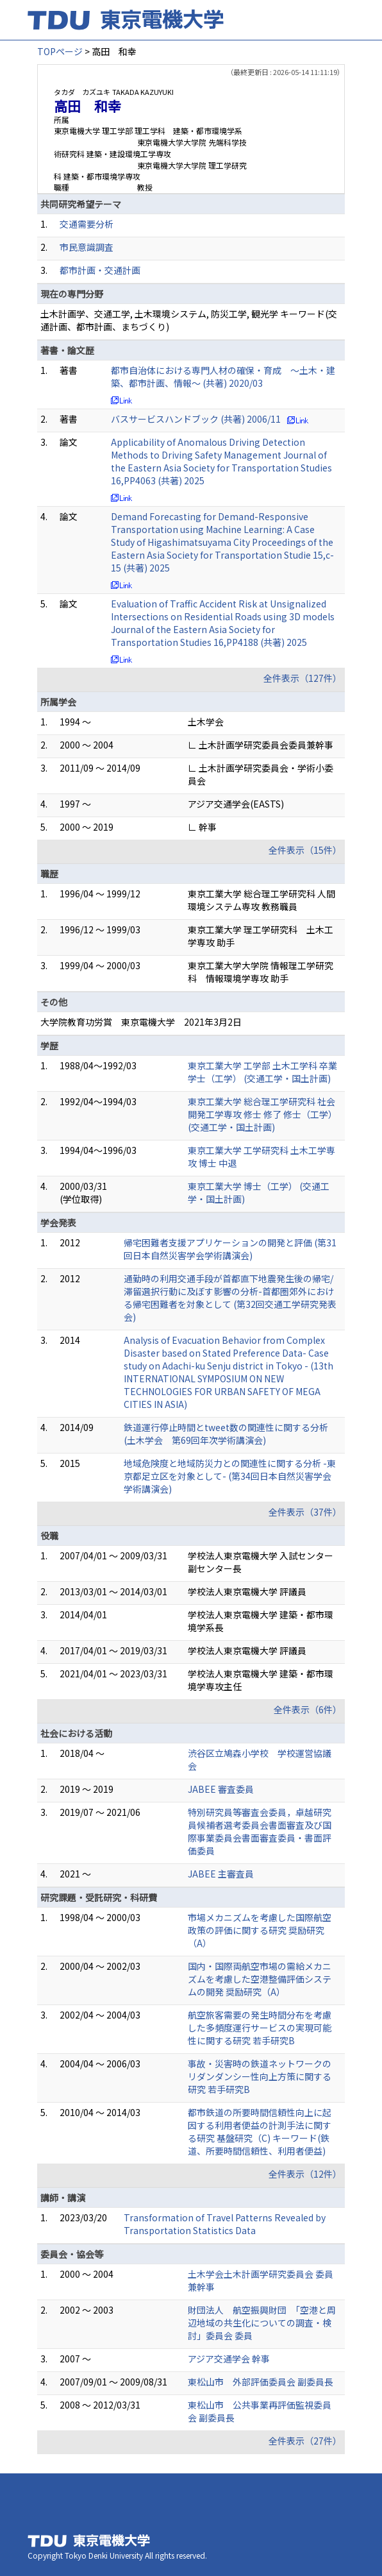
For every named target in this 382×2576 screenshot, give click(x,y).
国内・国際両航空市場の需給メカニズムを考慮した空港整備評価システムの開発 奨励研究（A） (259, 1979)
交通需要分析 (86, 223)
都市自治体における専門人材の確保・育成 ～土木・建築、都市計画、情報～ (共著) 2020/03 (223, 376)
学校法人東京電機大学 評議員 (247, 1591)
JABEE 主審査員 (221, 1873)
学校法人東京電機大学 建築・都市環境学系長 (260, 1621)
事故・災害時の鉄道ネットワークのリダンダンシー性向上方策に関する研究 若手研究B (259, 2076)
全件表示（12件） (305, 2173)
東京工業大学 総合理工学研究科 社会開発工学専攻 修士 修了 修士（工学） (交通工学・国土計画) (262, 1114)
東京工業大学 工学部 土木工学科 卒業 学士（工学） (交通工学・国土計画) (262, 1072)
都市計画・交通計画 (100, 270)
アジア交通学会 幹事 (229, 2358)
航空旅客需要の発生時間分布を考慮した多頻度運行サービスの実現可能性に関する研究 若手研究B (259, 2027)
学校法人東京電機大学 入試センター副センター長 (260, 1562)
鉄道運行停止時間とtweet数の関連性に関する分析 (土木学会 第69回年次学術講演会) (226, 1433)
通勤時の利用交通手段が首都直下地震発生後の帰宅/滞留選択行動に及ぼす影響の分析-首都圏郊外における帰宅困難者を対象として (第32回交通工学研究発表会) (230, 1297)
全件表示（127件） (302, 678)
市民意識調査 (86, 247)
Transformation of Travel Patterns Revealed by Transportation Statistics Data (225, 2224)
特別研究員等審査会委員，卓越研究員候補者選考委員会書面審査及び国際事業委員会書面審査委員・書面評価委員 (259, 1831)
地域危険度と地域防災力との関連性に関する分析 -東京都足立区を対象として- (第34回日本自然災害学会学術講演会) (230, 1476)
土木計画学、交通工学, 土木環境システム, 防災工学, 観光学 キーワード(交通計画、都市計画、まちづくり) (188, 320)
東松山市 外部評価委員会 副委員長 (260, 2381)
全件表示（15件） (305, 849)
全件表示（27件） (305, 2440)
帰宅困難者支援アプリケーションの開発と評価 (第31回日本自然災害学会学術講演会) (230, 1249)
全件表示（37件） (305, 1511)
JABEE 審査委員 (221, 1789)
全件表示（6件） (308, 1709)
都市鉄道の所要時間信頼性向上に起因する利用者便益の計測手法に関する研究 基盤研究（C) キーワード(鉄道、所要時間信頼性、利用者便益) (259, 2131)
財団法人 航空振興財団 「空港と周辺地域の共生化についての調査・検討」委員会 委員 (262, 2322)
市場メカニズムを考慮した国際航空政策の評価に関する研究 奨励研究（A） (259, 1930)
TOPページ (60, 51)
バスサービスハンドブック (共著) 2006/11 (196, 418)
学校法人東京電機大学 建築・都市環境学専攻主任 (260, 1680)
